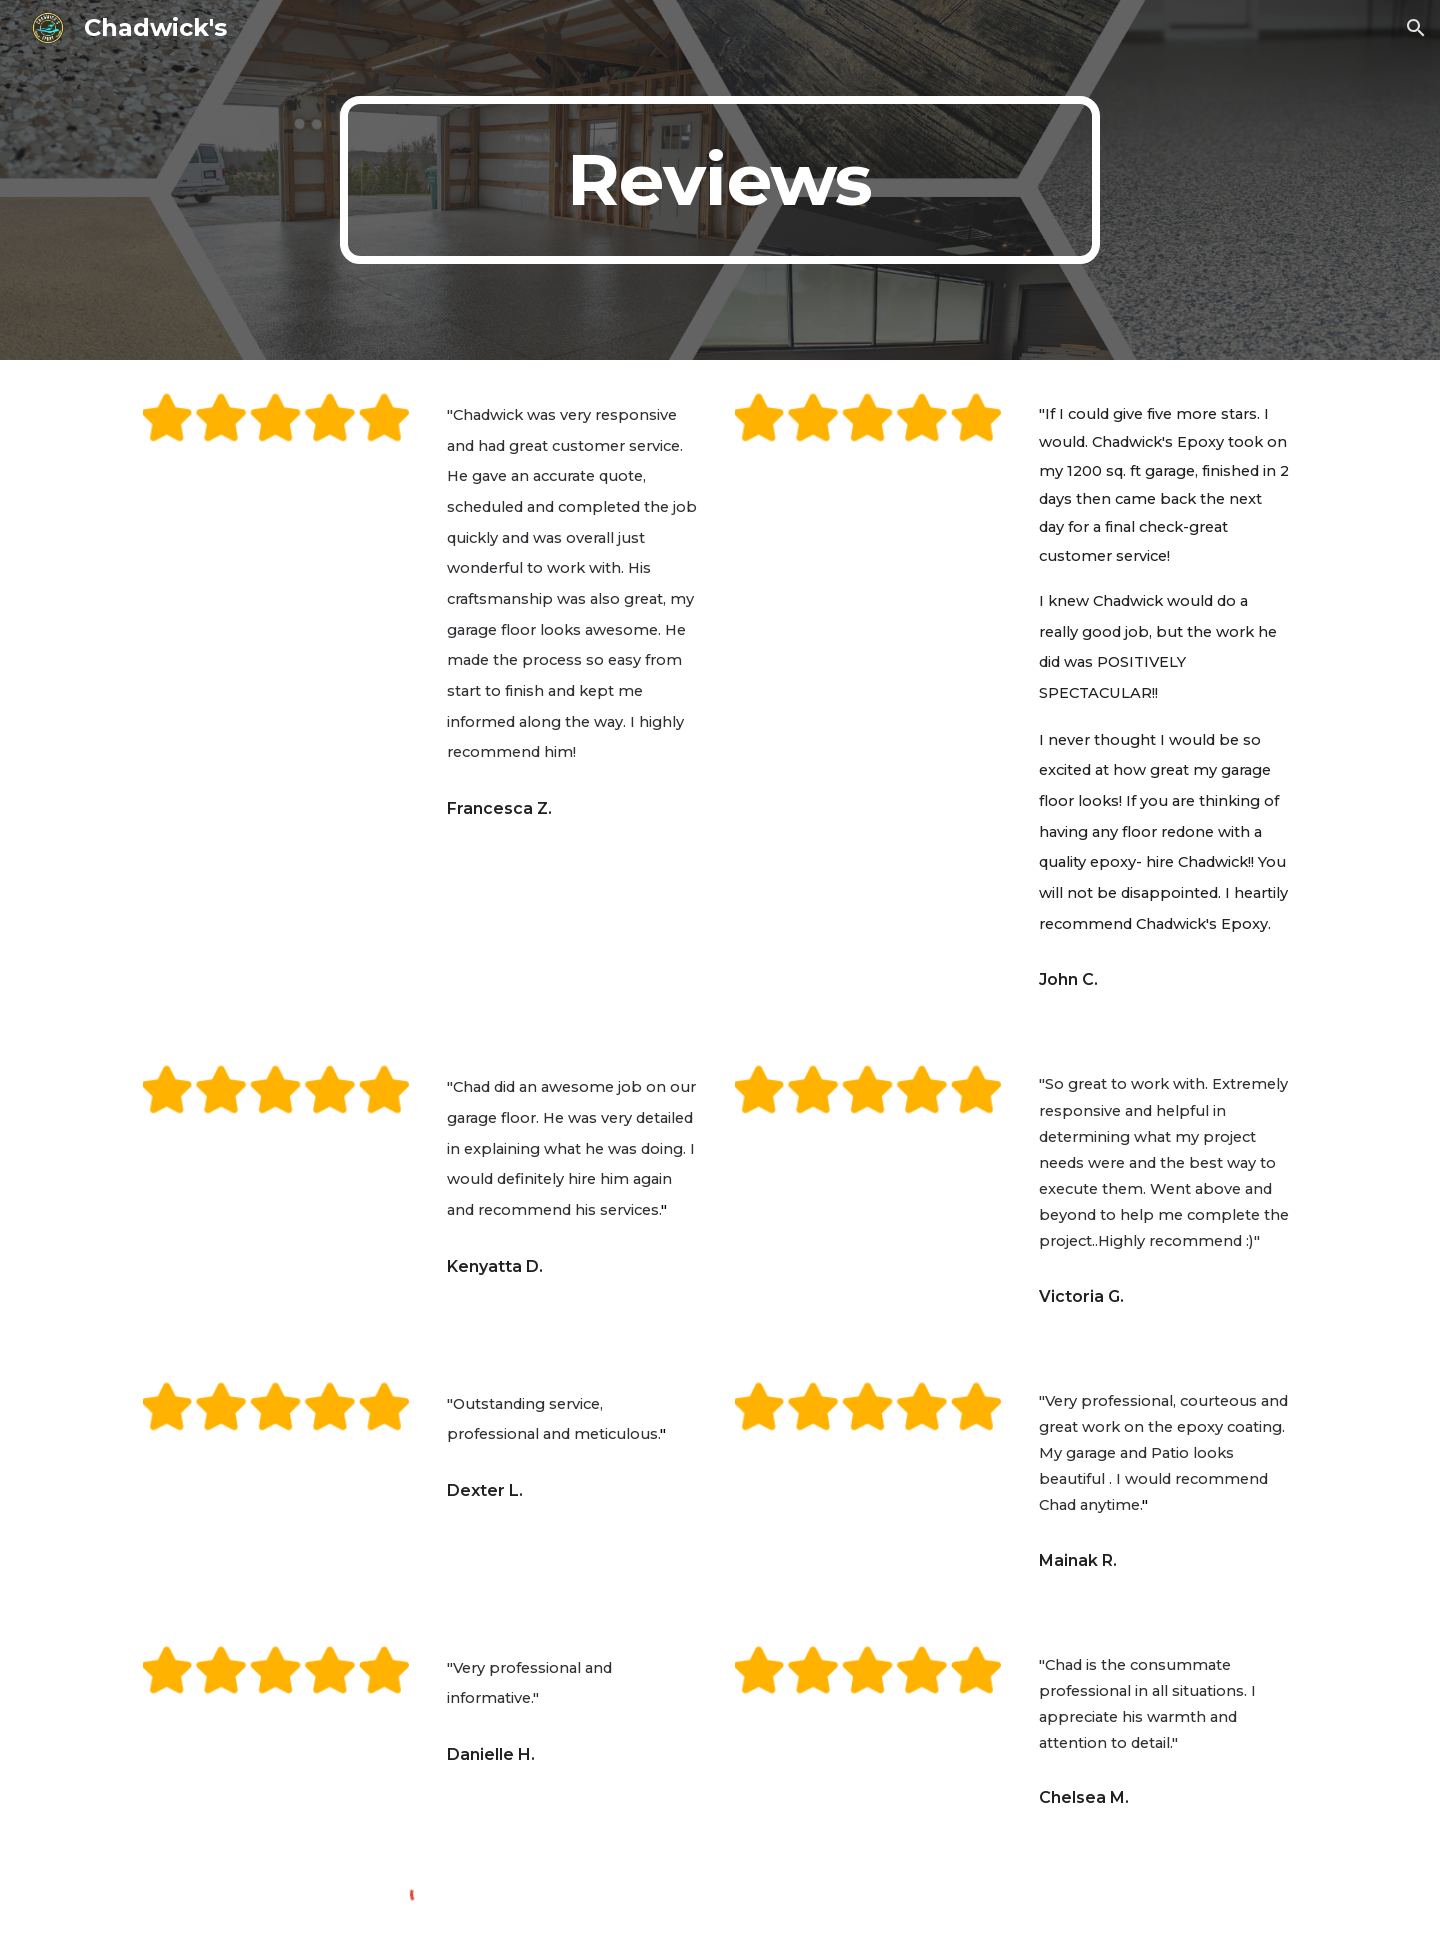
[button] (1416, 28)
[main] (720, 180)
